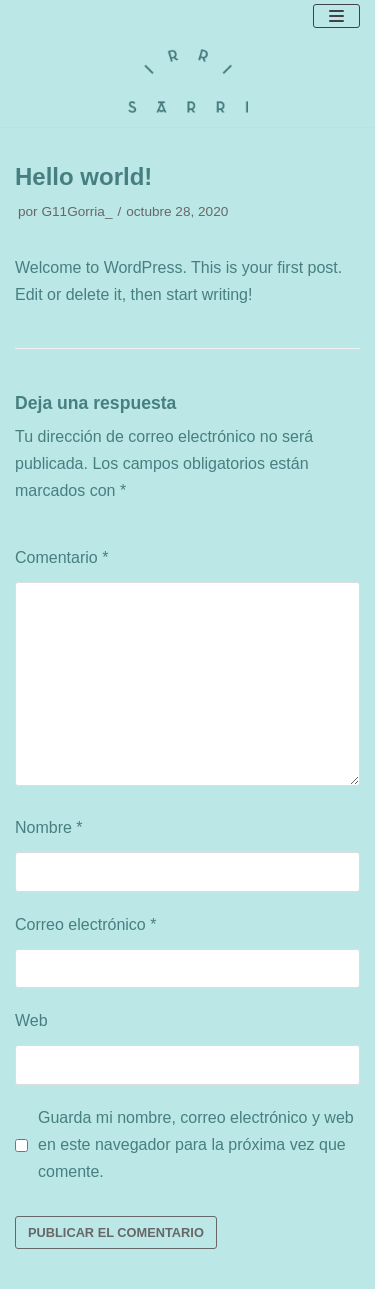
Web (31, 1020)
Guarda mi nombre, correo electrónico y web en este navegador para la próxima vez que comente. (196, 1144)
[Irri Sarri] (188, 81)
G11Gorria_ (76, 211)
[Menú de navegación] (336, 16)
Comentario (61, 557)
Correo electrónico (85, 924)
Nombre (49, 827)
